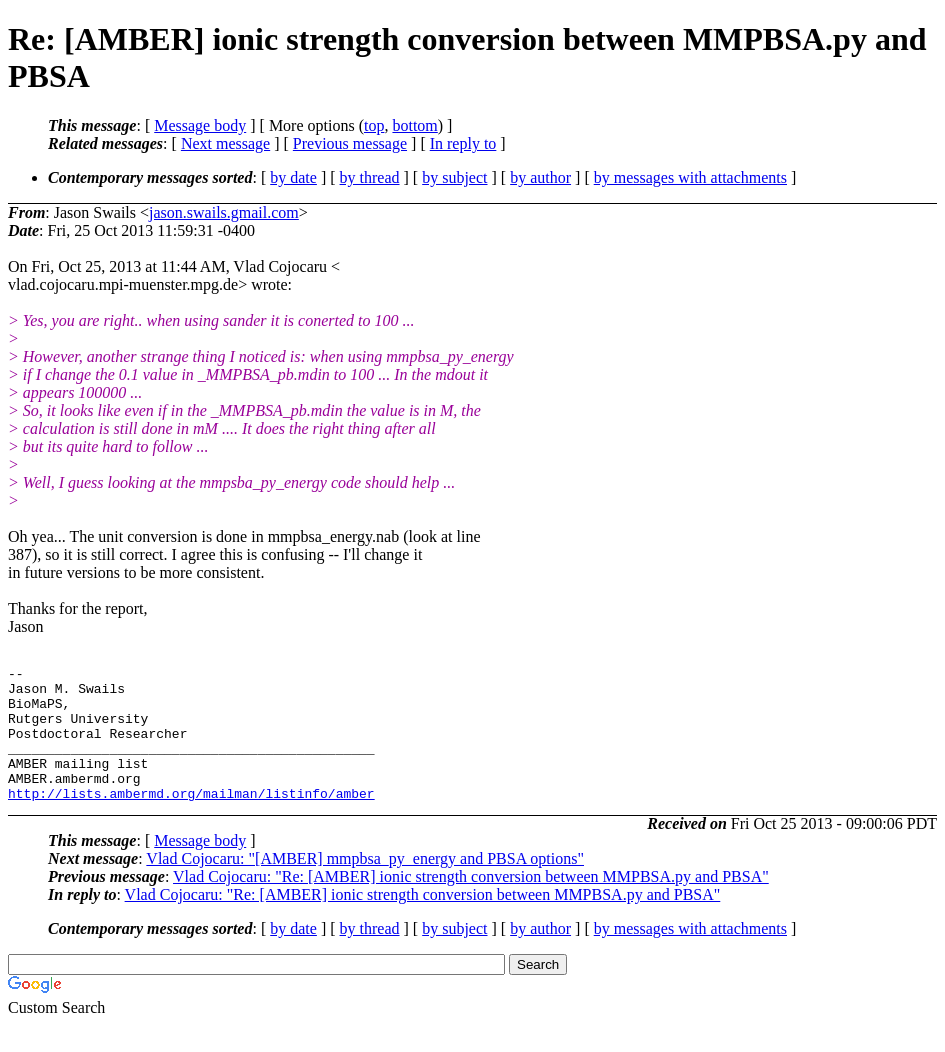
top (374, 125)
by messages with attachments (690, 177)
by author (540, 177)
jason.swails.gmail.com (224, 212)
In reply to (463, 143)
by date (293, 177)
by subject (454, 177)
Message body (200, 125)
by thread (370, 177)
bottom (414, 125)
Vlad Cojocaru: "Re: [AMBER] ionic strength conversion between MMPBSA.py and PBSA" (471, 903)
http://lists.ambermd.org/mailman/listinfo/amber (191, 820)
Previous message (350, 143)
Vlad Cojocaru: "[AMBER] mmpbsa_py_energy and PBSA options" (365, 885)
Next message (225, 143)
